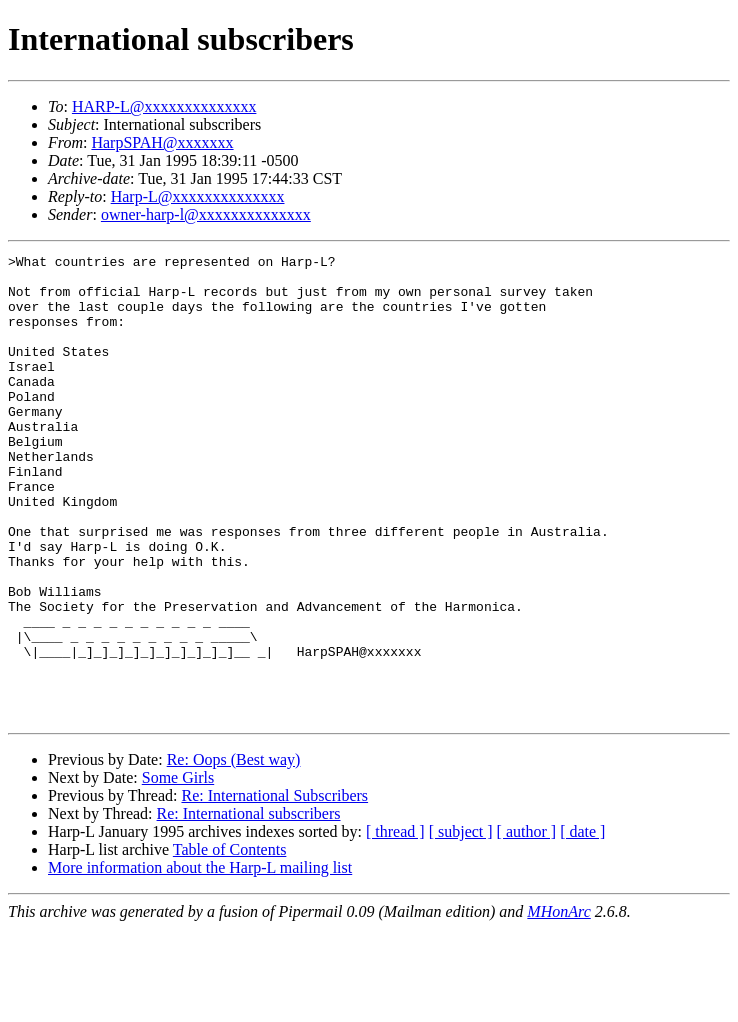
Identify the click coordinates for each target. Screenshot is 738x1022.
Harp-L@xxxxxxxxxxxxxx (198, 196)
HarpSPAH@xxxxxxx (162, 142)
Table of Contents (230, 942)
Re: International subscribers (249, 906)
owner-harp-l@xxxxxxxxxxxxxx (206, 214)
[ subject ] (461, 924)
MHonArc (558, 1004)
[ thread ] (395, 924)
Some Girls (178, 870)
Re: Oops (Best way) (234, 852)
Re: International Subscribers (274, 888)
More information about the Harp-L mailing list (200, 960)
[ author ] (527, 924)
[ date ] (582, 924)
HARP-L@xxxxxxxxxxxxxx (164, 106)
